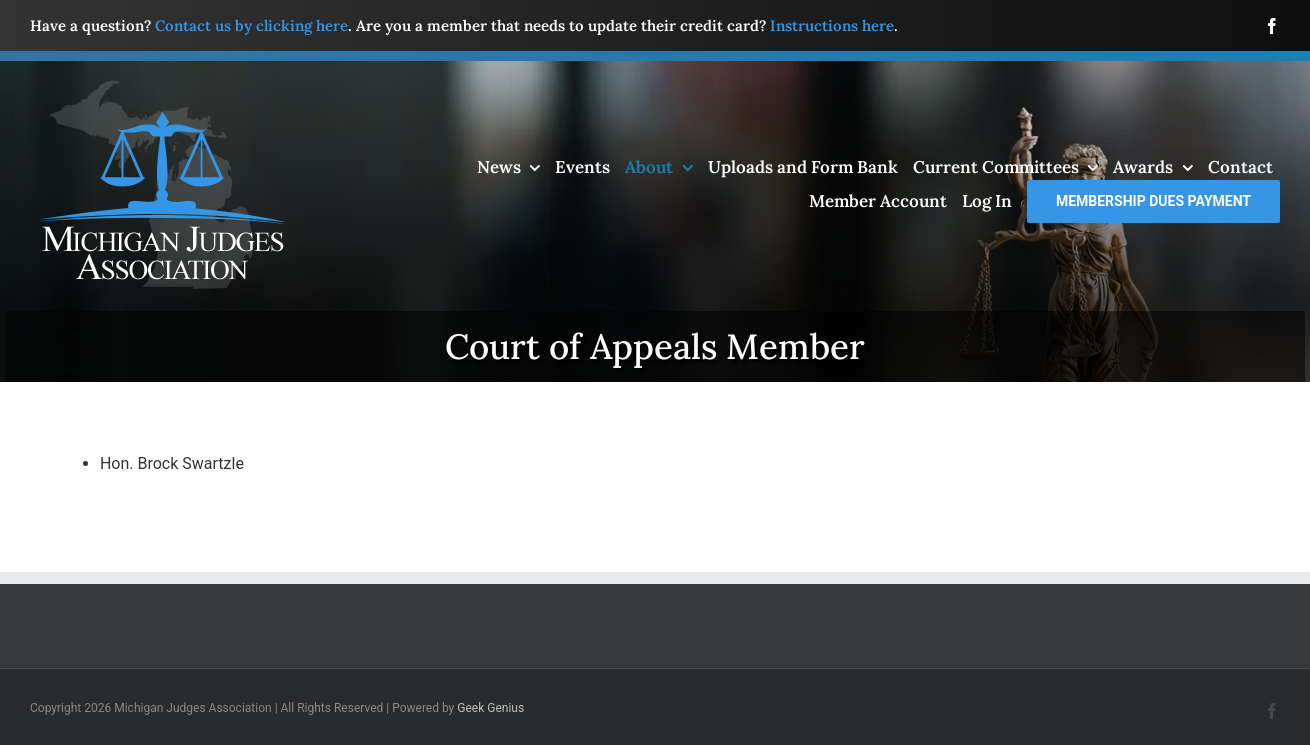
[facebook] (1272, 26)
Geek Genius (490, 708)
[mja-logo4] (162, 87)
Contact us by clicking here (251, 25)
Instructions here (832, 25)
